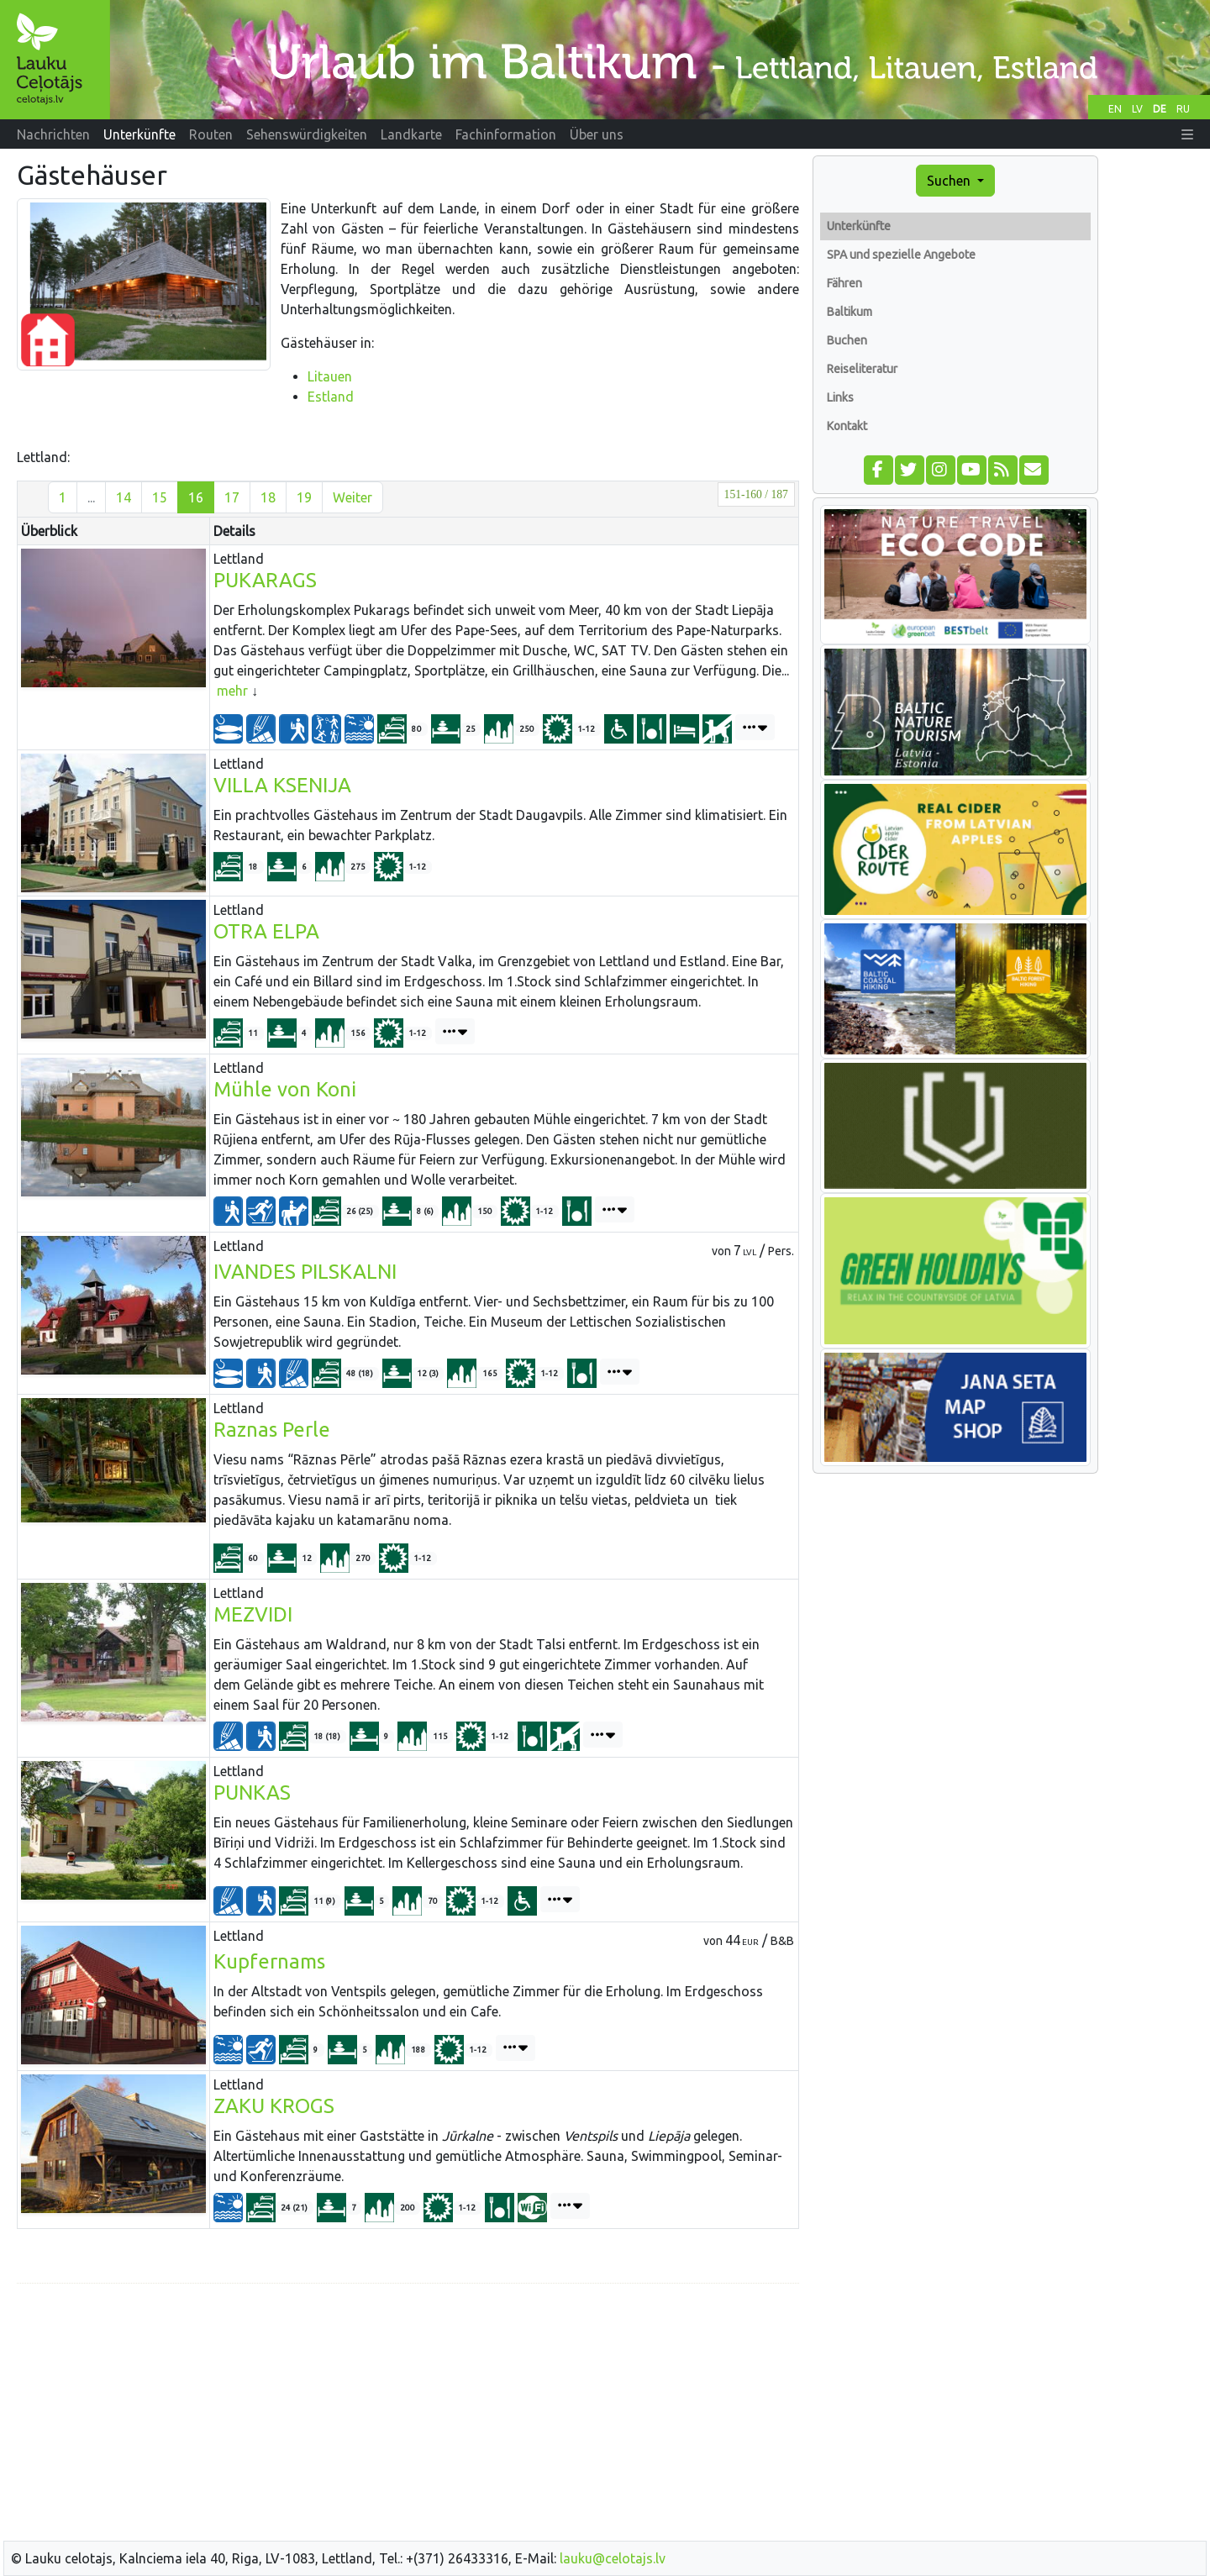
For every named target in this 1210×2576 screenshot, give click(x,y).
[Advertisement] (408, 2414)
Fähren (844, 283)
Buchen (847, 340)
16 (195, 497)
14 (123, 497)
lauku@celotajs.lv (613, 2558)
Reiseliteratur (862, 369)
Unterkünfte (859, 226)
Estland (331, 396)
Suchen (950, 180)
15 (159, 497)
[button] (1187, 134)
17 (231, 497)
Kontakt (847, 426)
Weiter (352, 497)
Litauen (330, 376)
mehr (232, 690)
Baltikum (849, 311)
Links (840, 397)
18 (268, 497)
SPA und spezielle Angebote (901, 254)
